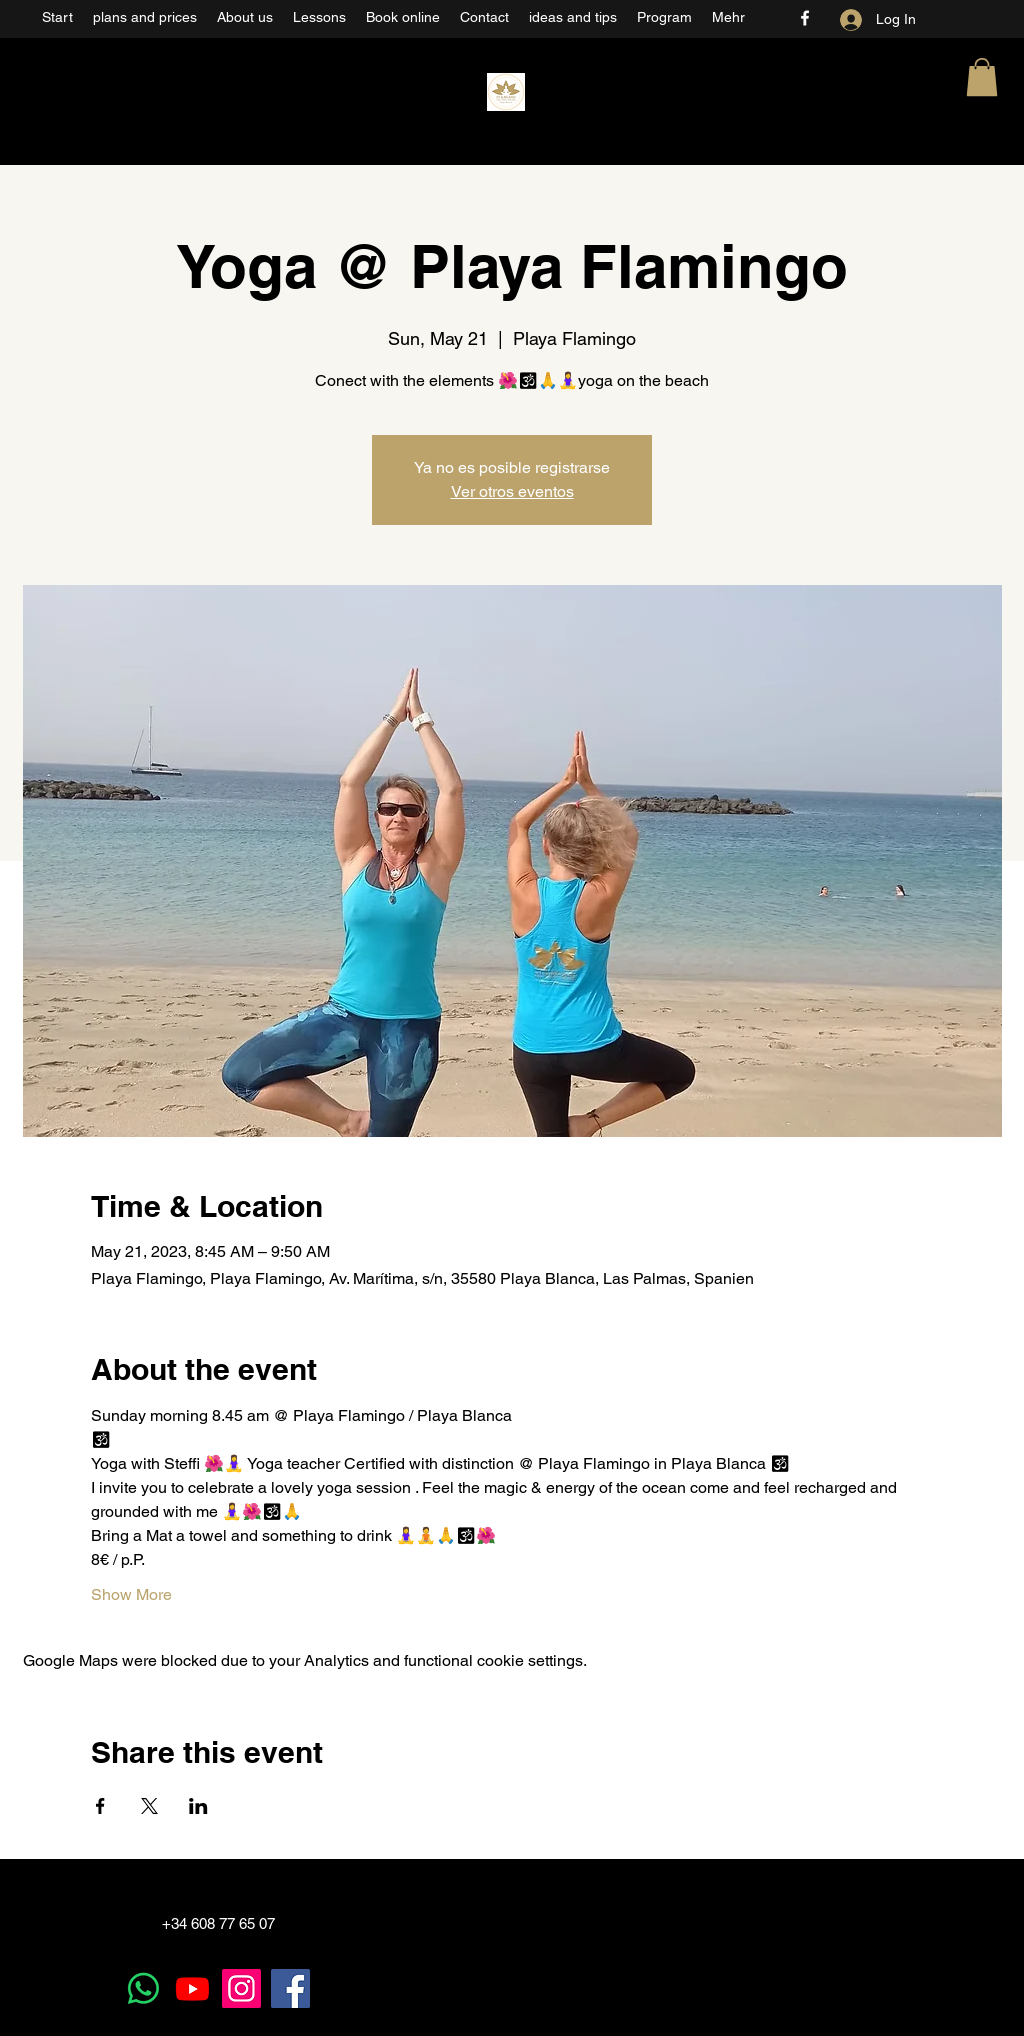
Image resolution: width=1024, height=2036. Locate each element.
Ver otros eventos (512, 491)
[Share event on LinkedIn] (198, 1806)
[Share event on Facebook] (100, 1806)
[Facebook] (805, 18)
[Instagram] (241, 1988)
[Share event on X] (149, 1806)
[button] (982, 77)
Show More (131, 1594)
